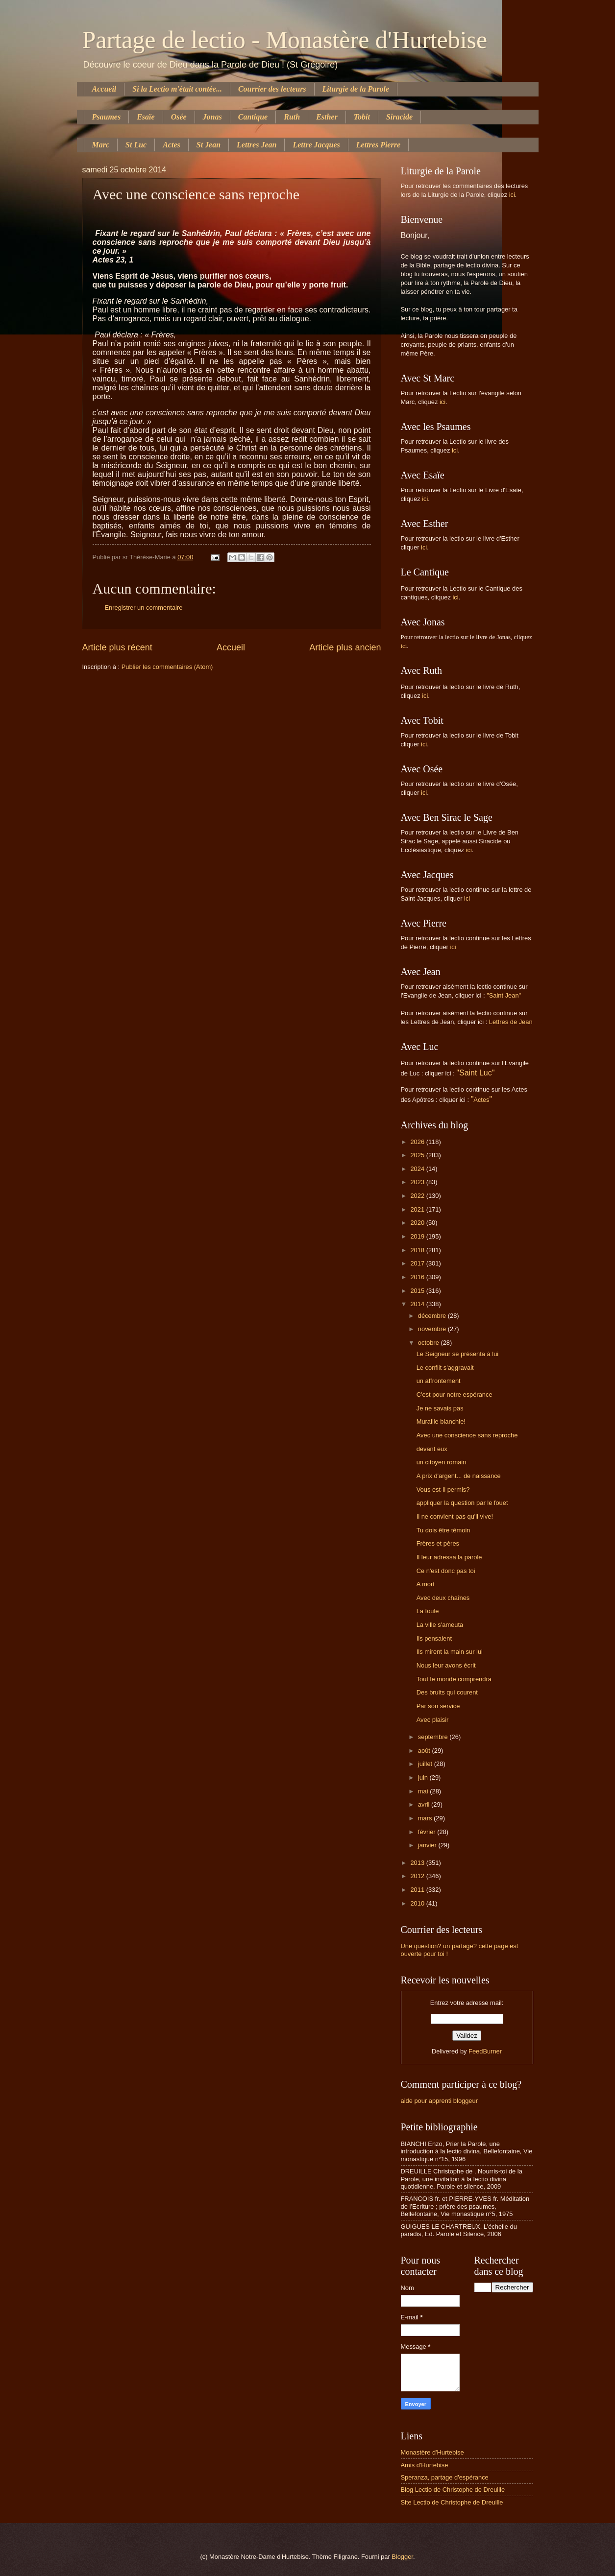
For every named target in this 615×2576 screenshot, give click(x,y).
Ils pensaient (434, 1638)
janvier (428, 1845)
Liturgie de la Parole (355, 89)
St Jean (209, 145)
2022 (418, 1195)
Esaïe (145, 117)
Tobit (362, 117)
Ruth (292, 117)
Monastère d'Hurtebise (432, 2452)
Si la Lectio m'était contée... (177, 89)
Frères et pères (438, 1543)
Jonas (212, 117)
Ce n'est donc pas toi (446, 1570)
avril (424, 1804)
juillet (426, 1763)
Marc (101, 145)
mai (424, 1791)
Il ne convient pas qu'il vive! (455, 1516)
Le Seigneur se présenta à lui (458, 1354)
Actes (171, 145)
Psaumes (106, 117)
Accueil (104, 89)
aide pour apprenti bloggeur (439, 2100)
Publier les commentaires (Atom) (167, 666)
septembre (433, 1737)
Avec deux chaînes (443, 1597)
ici (512, 194)
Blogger (402, 2556)
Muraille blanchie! (441, 1421)
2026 (418, 1141)
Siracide (399, 117)
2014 (418, 1304)
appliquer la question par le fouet (462, 1502)
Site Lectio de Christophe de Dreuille (452, 2502)
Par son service (438, 1706)
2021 (418, 1209)
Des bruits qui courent (447, 1692)
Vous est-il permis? (443, 1489)
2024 (418, 1168)
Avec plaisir (433, 1719)
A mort (426, 1584)
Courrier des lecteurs (272, 89)
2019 (418, 1236)
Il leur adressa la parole (449, 1557)
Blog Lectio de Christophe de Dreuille (453, 2489)
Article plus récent (117, 647)
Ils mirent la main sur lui (450, 1651)
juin (424, 1777)
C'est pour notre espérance (454, 1394)
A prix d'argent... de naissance (459, 1475)
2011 (418, 1889)
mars (426, 1818)
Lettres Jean (256, 145)
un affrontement (439, 1380)
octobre (429, 1342)
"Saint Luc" (475, 1073)
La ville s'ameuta (440, 1624)
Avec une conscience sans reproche (467, 1435)
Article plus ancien (345, 647)
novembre (433, 1329)
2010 (418, 1903)
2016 (418, 1277)
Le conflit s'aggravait (445, 1367)
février (427, 1832)
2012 (418, 1876)
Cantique (253, 117)
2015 (418, 1290)
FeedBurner (485, 2051)
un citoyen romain (442, 1462)
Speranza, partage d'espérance (445, 2477)
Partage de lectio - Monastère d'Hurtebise (285, 39)
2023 (418, 1182)
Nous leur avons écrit (446, 1665)
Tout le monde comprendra (454, 1679)
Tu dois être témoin (443, 1530)
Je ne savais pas (440, 1408)
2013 (418, 1862)
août (425, 1750)
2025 (418, 1155)
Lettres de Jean (511, 1022)
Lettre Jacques (316, 145)
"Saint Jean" (504, 995)
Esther (327, 117)
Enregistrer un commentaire (144, 607)
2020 (418, 1222)
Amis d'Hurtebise (424, 2465)
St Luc (136, 145)
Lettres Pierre (378, 145)
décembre (433, 1315)
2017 (418, 1263)
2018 (418, 1250)
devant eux (432, 1449)
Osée (179, 117)
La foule (428, 1611)
